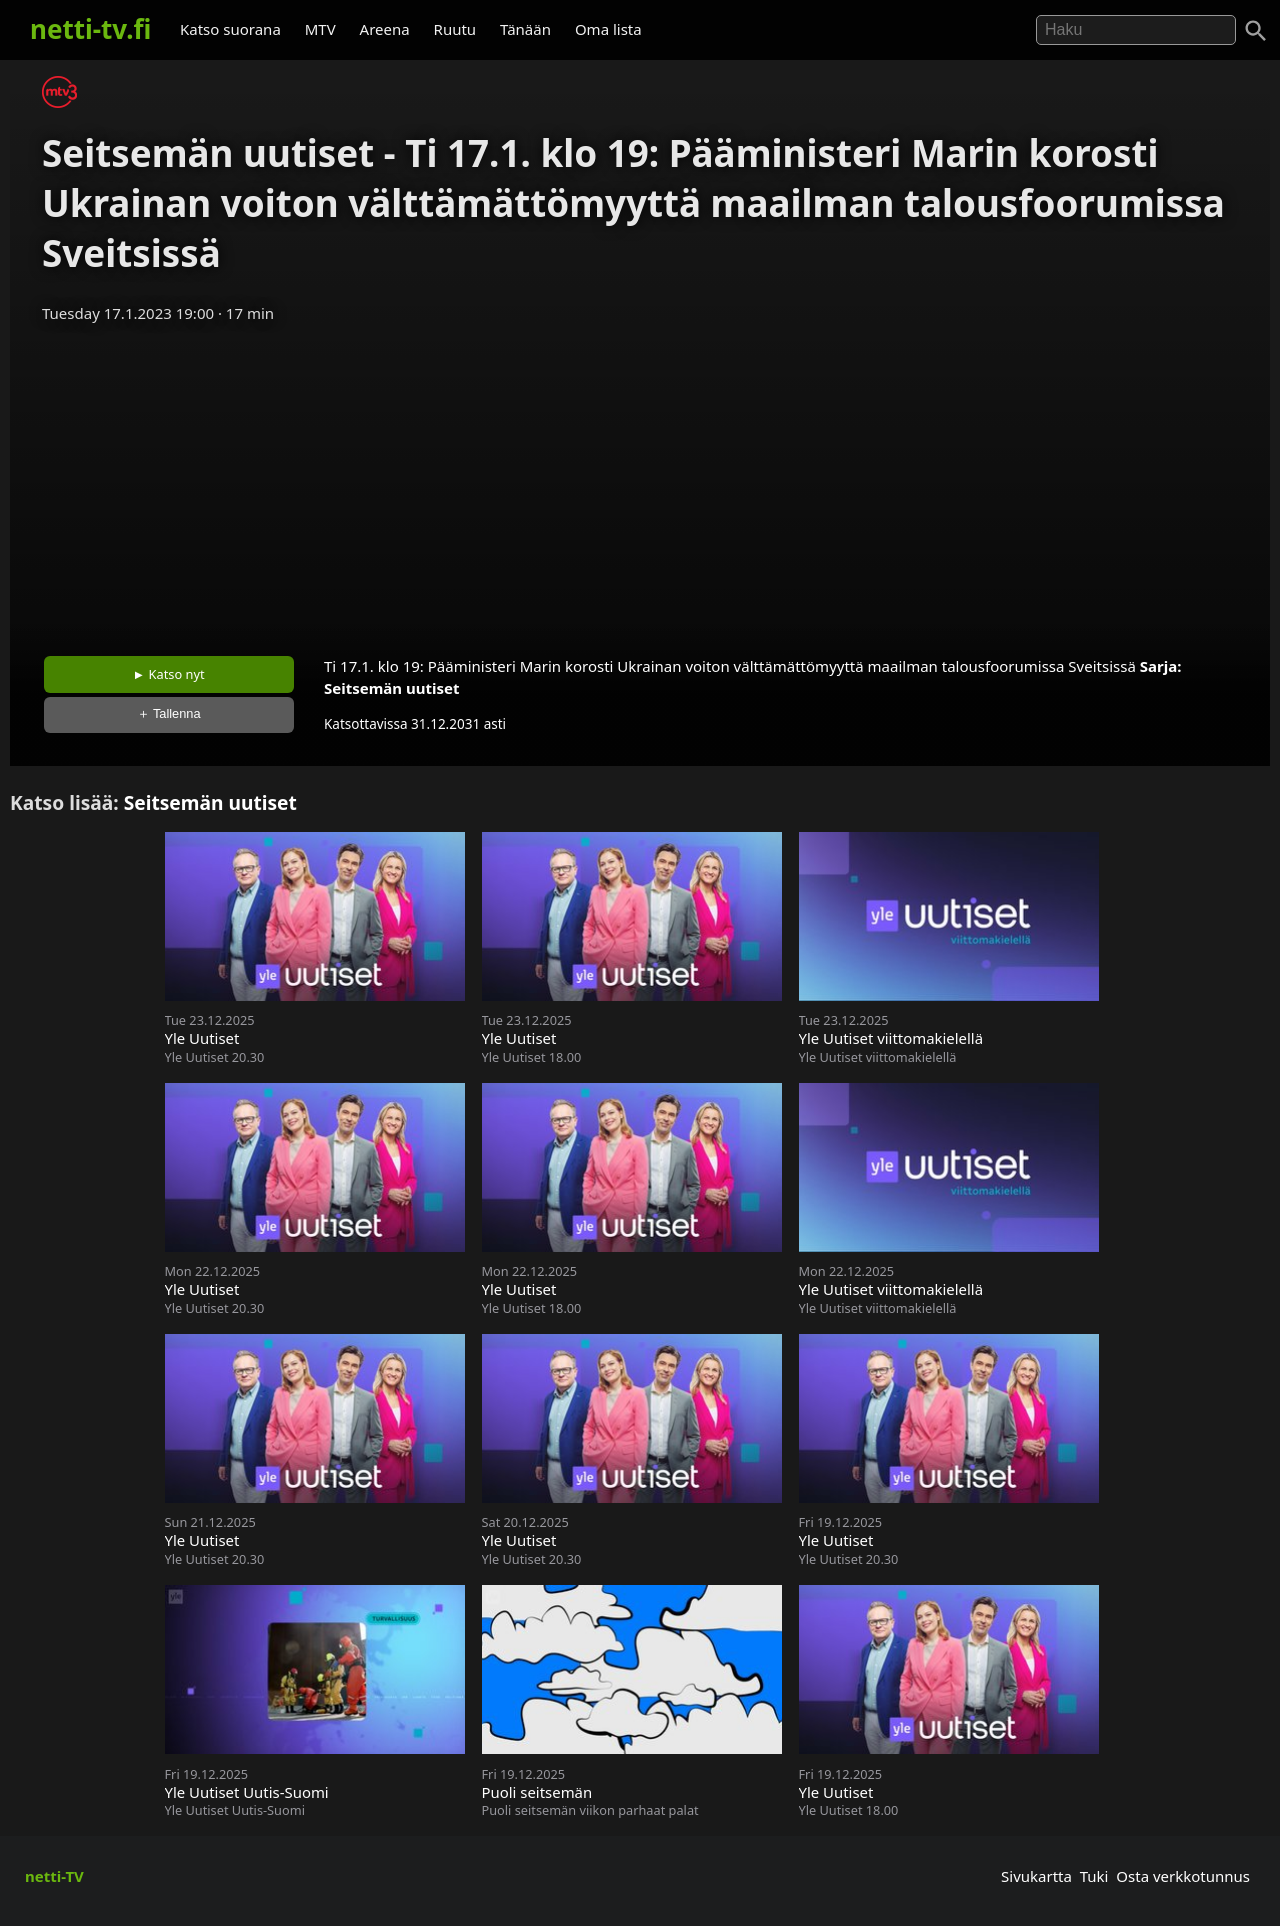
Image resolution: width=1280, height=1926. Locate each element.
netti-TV (54, 1876)
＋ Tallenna (169, 713)
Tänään (525, 29)
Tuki (1094, 1876)
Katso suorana (230, 29)
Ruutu (455, 29)
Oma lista (608, 29)
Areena (385, 29)
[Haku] (1256, 31)
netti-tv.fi (90, 29)
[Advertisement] (640, 483)
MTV (320, 29)
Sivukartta (1036, 1876)
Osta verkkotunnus (1183, 1876)
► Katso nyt (169, 674)
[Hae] (1136, 30)
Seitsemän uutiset (391, 688)
